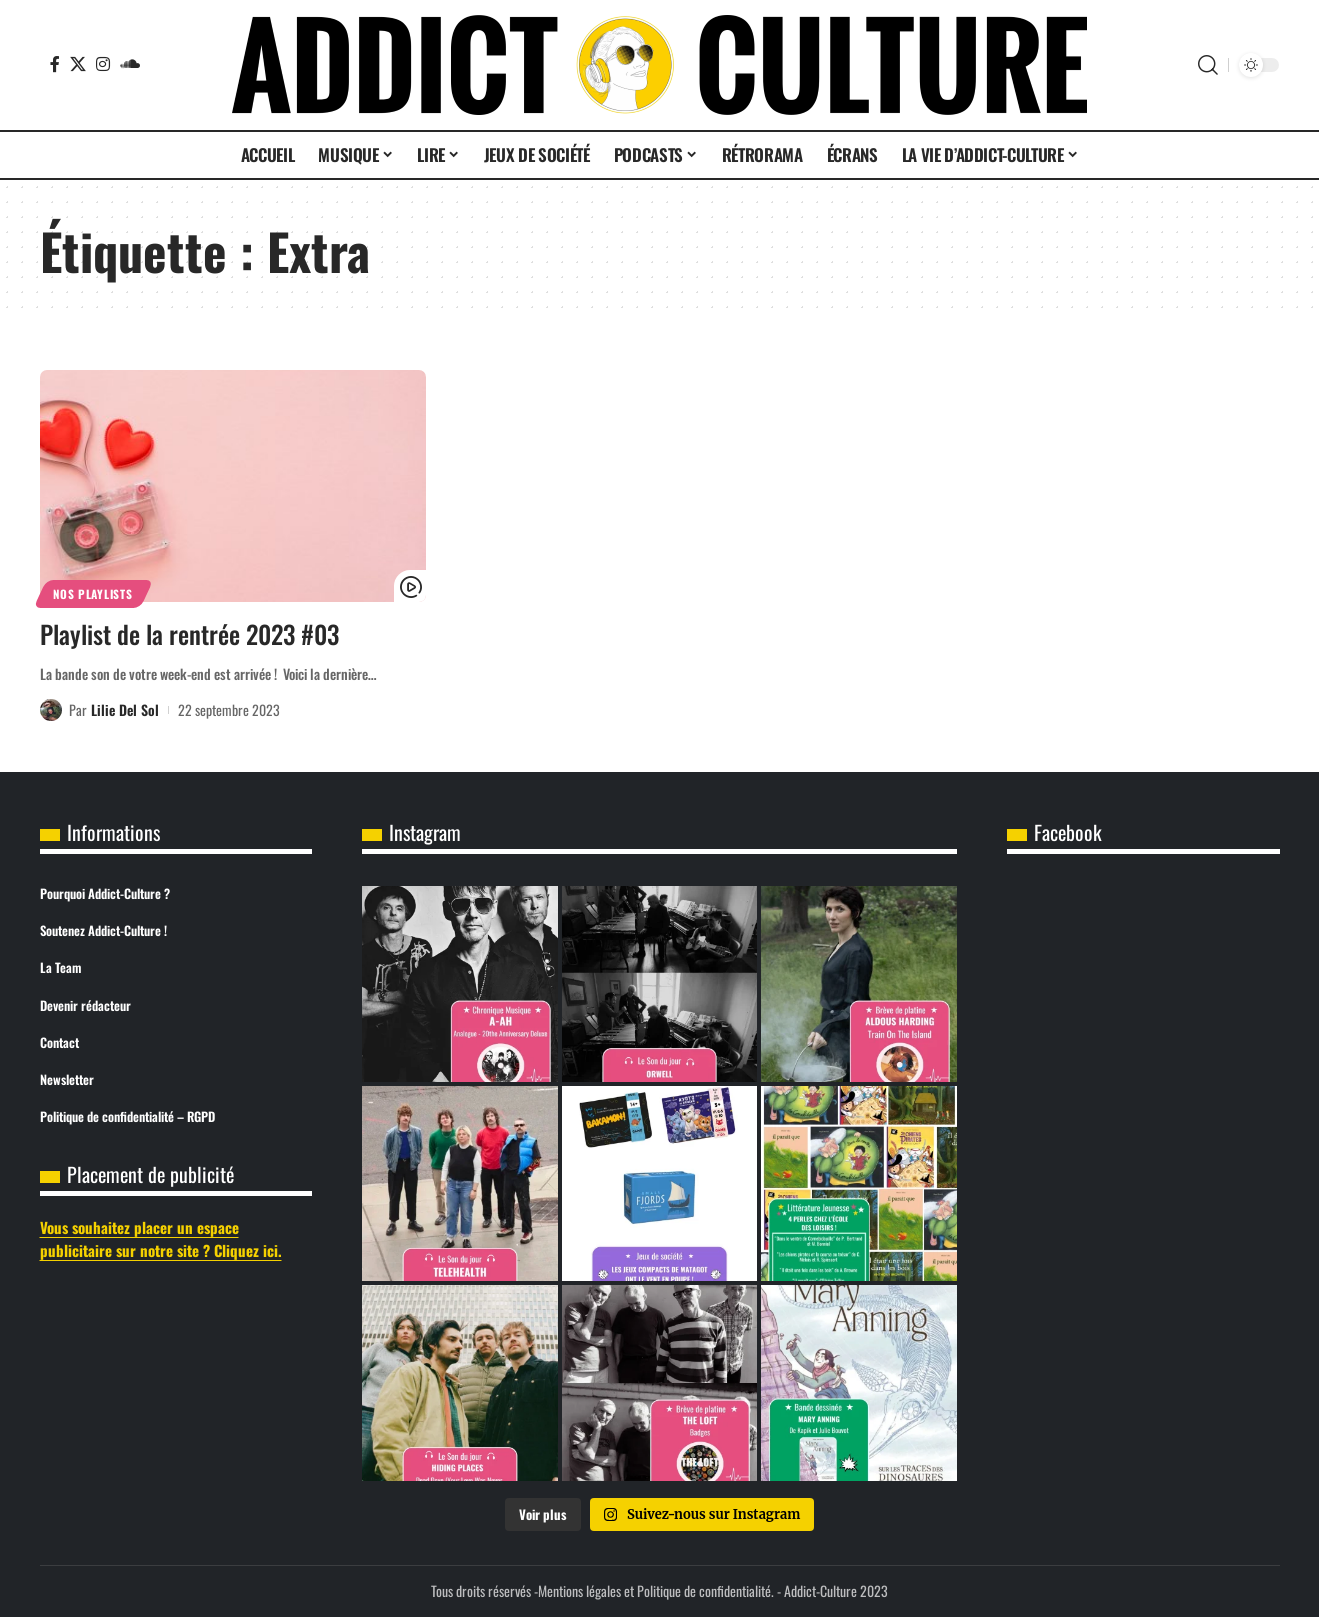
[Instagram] (103, 64)
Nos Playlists (92, 593)
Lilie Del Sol (125, 709)
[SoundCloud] (130, 64)
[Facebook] (55, 64)
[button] (1208, 65)
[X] (78, 64)
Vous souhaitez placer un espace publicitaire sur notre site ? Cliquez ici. (161, 1238)
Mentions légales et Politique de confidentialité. (656, 1590)
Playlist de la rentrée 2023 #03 (189, 633)
